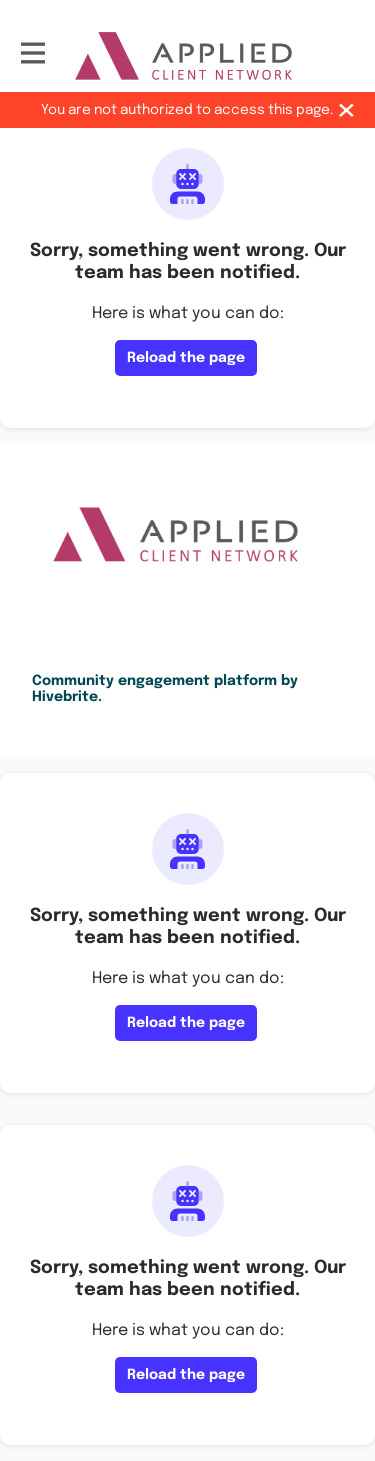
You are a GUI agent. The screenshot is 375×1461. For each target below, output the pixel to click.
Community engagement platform (154, 681)
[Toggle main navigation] (32, 55)
